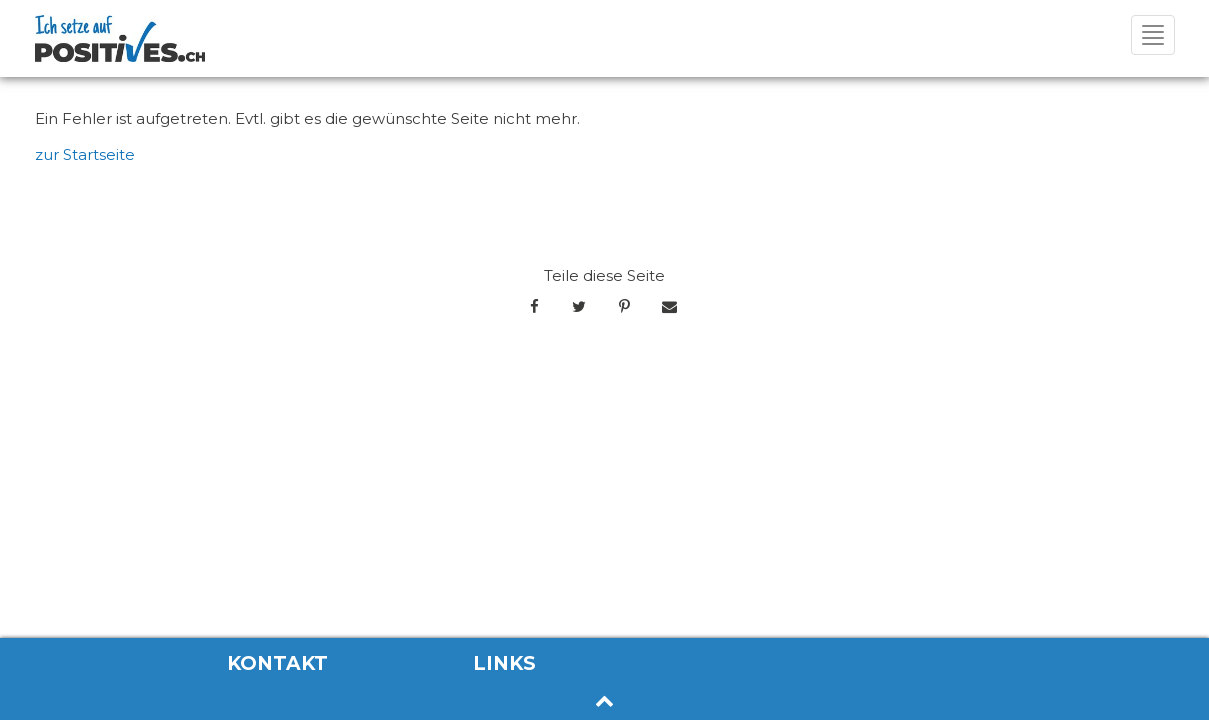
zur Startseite (85, 154)
